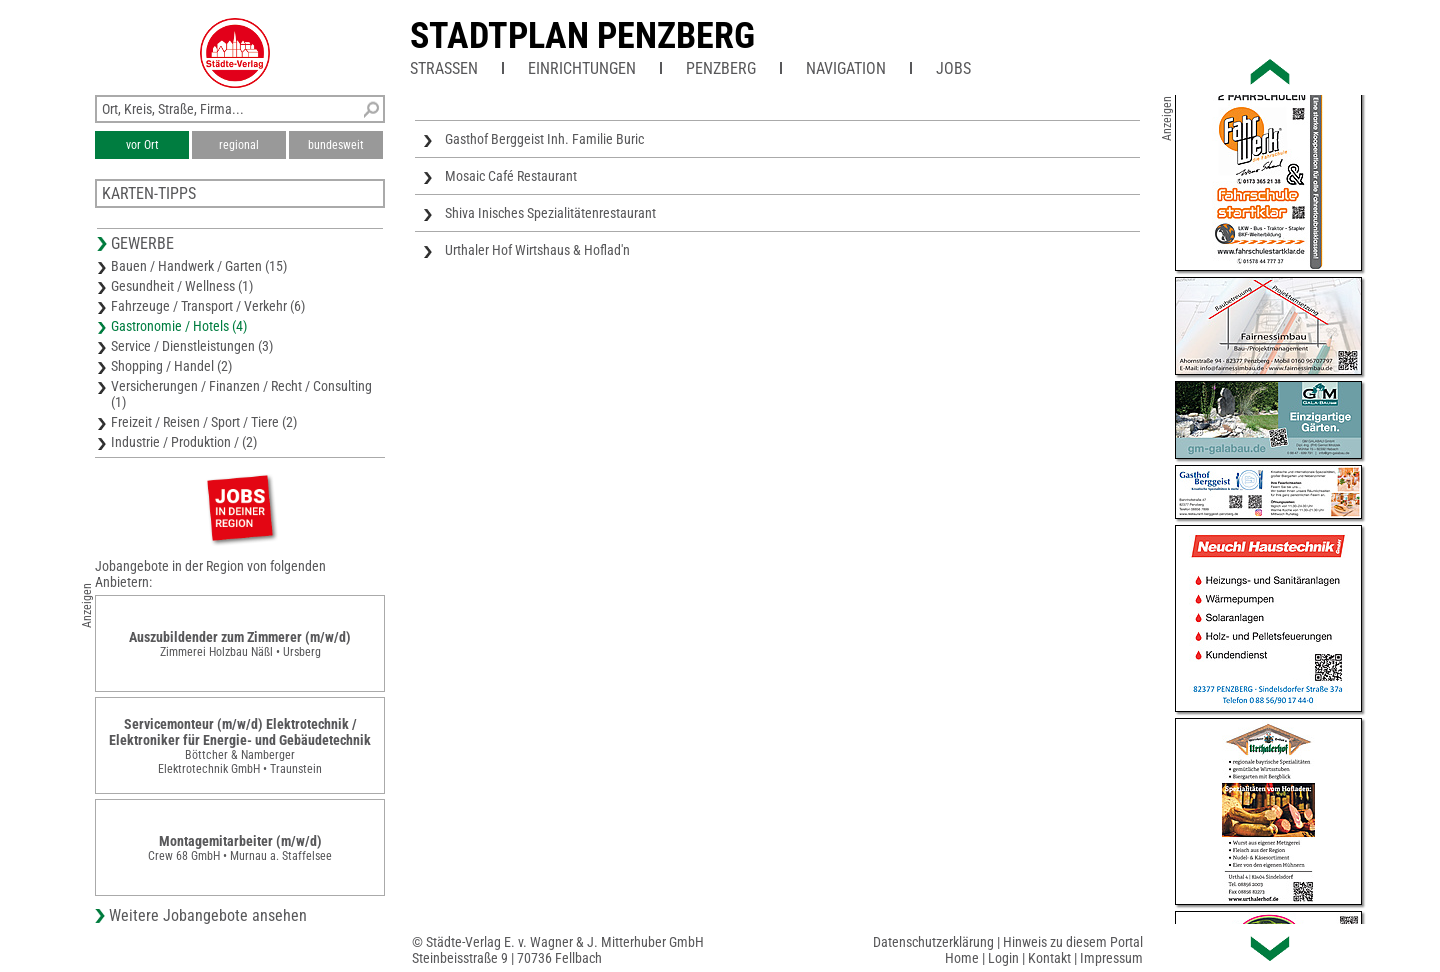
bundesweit (336, 145)
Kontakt (1049, 958)
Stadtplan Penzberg (582, 36)
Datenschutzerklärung (933, 942)
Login (1003, 958)
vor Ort (142, 145)
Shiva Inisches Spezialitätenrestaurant (550, 213)
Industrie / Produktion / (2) (184, 442)
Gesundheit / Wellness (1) (182, 286)
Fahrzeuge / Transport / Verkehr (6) (208, 306)
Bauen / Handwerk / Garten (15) (199, 266)
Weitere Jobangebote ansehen (208, 915)
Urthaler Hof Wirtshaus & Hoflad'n (537, 250)
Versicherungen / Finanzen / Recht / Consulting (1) (241, 394)
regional (239, 145)
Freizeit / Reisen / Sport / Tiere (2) (204, 422)
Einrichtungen (582, 68)
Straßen (444, 68)
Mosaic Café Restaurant (511, 176)
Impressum (1111, 958)
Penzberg (721, 68)
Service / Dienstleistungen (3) (192, 346)
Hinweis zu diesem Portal (1073, 942)
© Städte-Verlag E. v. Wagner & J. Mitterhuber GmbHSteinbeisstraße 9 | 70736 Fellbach (558, 950)
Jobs (953, 68)
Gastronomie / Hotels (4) (179, 326)
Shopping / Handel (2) (171, 366)
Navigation (846, 68)
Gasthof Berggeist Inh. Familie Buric (544, 139)
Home (962, 958)
